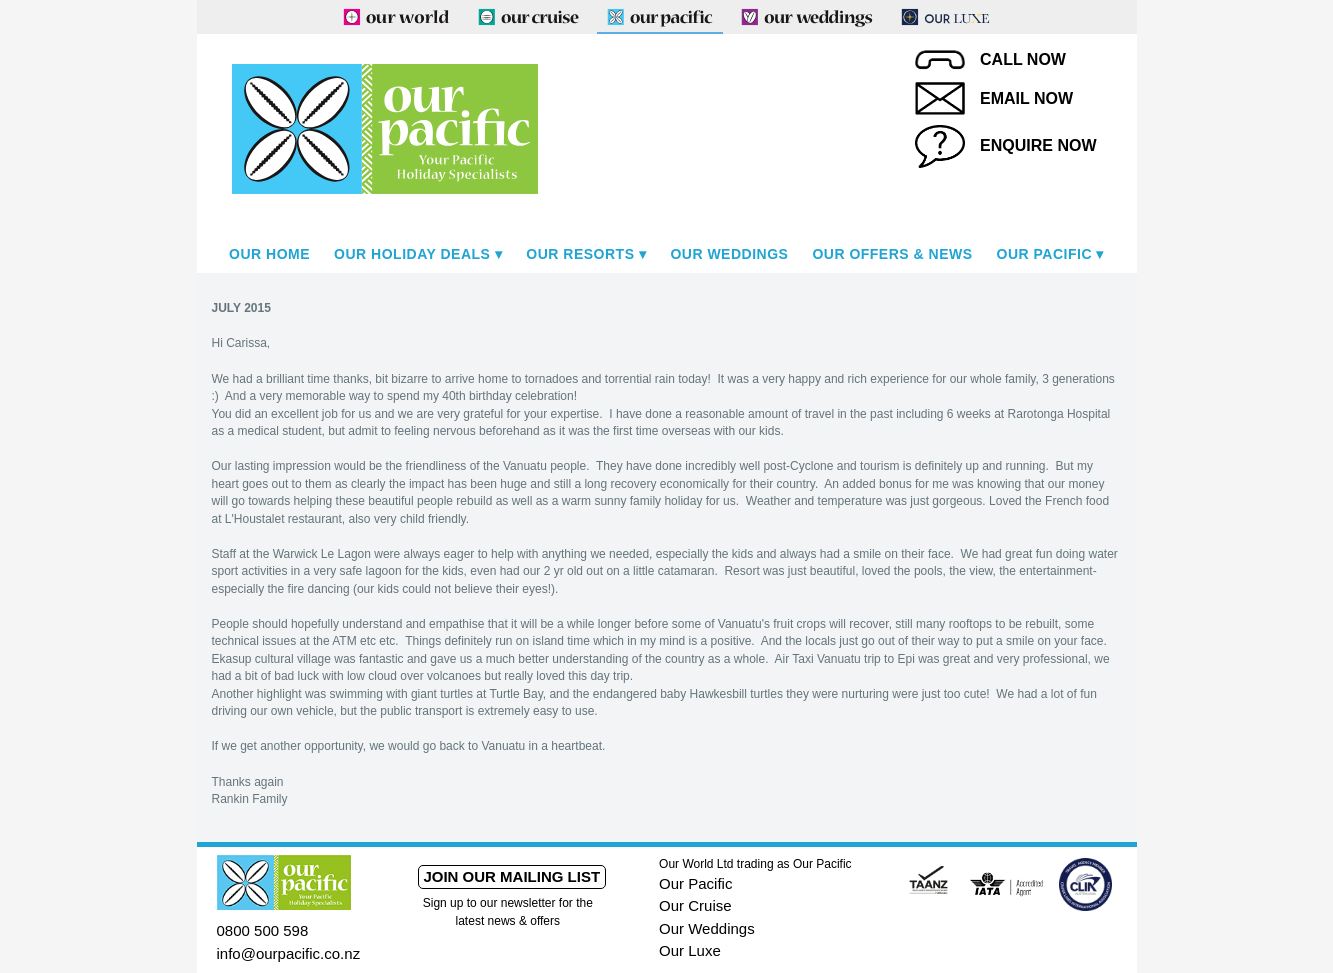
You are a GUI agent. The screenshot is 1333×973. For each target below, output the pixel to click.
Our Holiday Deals (412, 254)
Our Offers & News (892, 254)
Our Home (269, 254)
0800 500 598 (263, 930)
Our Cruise (695, 905)
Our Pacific (1044, 254)
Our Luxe (690, 950)
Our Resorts (580, 254)
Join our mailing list (511, 876)
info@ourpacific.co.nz (289, 953)
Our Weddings (729, 254)
